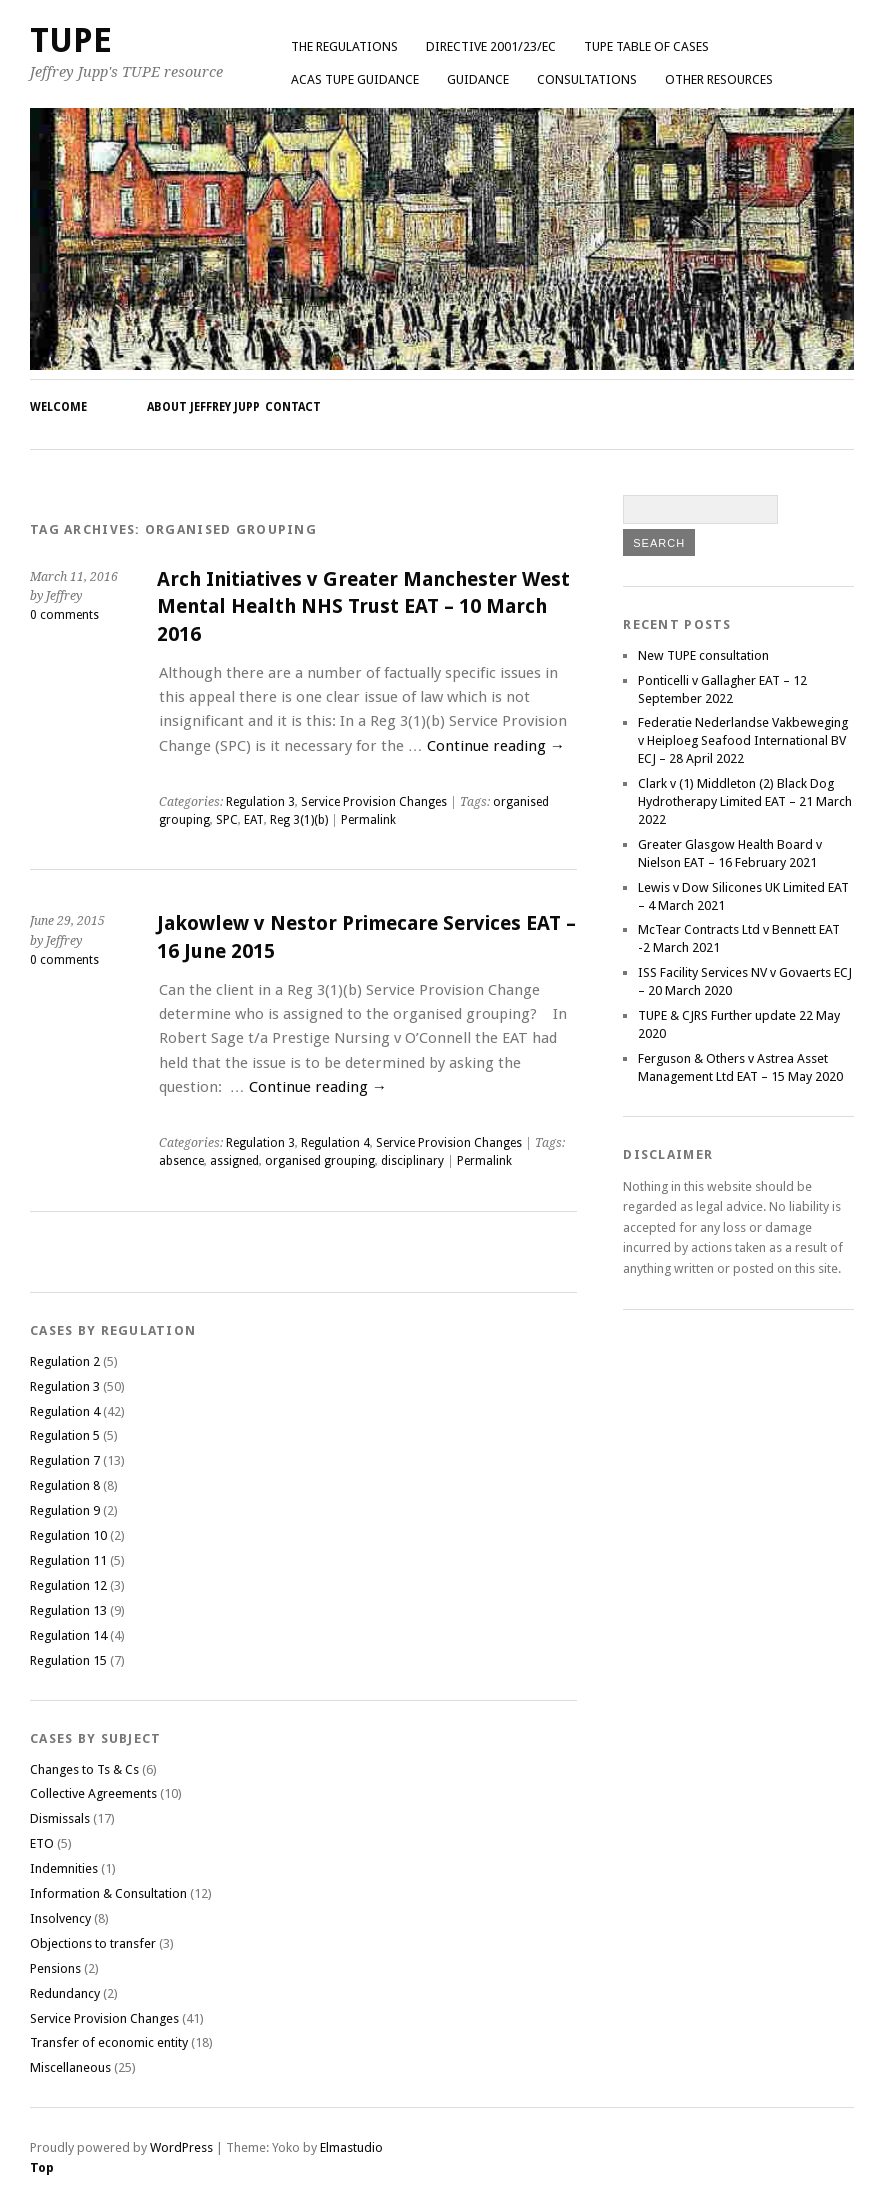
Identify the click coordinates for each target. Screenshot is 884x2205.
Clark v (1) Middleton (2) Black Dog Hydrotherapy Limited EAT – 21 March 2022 (745, 801)
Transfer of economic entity (109, 2042)
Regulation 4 (335, 1143)
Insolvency (60, 1918)
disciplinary (412, 1161)
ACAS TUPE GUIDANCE (355, 79)
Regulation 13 (68, 1610)
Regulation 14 (68, 1635)
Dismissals (60, 1818)
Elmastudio (351, 2147)
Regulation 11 (68, 1560)
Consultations (587, 79)
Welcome (58, 407)
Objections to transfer (93, 1943)
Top (42, 2167)
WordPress (181, 2147)
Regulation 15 (68, 1660)
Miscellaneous (70, 2067)
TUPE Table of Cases (646, 46)
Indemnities (64, 1868)
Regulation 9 (65, 1510)
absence (181, 1161)
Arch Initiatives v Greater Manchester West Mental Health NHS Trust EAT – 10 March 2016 (363, 607)
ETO (42, 1843)
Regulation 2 (65, 1361)
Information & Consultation (108, 1893)
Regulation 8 (65, 1485)
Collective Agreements (93, 1793)
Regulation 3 (260, 802)
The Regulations (344, 46)
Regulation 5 (65, 1435)
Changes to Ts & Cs (84, 1769)
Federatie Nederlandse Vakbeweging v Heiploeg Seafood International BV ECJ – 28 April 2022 (743, 740)
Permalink (368, 820)
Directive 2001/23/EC (491, 46)
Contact (293, 407)
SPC (227, 820)
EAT (254, 820)
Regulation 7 (65, 1460)
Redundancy (65, 1993)
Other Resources (719, 79)
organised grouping (320, 1161)
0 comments (64, 615)
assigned (234, 1161)
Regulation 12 (68, 1585)
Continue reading (496, 746)
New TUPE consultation (703, 655)
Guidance (478, 79)
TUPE (71, 40)
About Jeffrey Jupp (203, 407)
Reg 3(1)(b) (299, 820)
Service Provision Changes (374, 802)
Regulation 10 (68, 1535)
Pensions (55, 1968)
